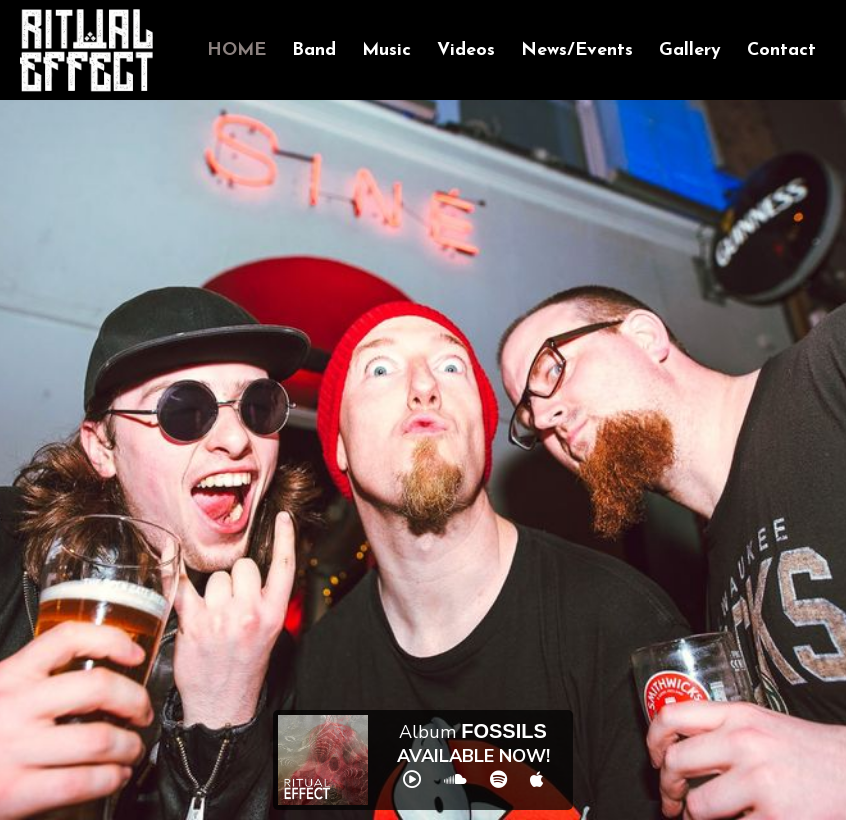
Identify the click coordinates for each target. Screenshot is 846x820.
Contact (781, 50)
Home (236, 50)
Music (386, 50)
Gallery (690, 50)
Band (314, 50)
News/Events (577, 50)
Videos (466, 50)
